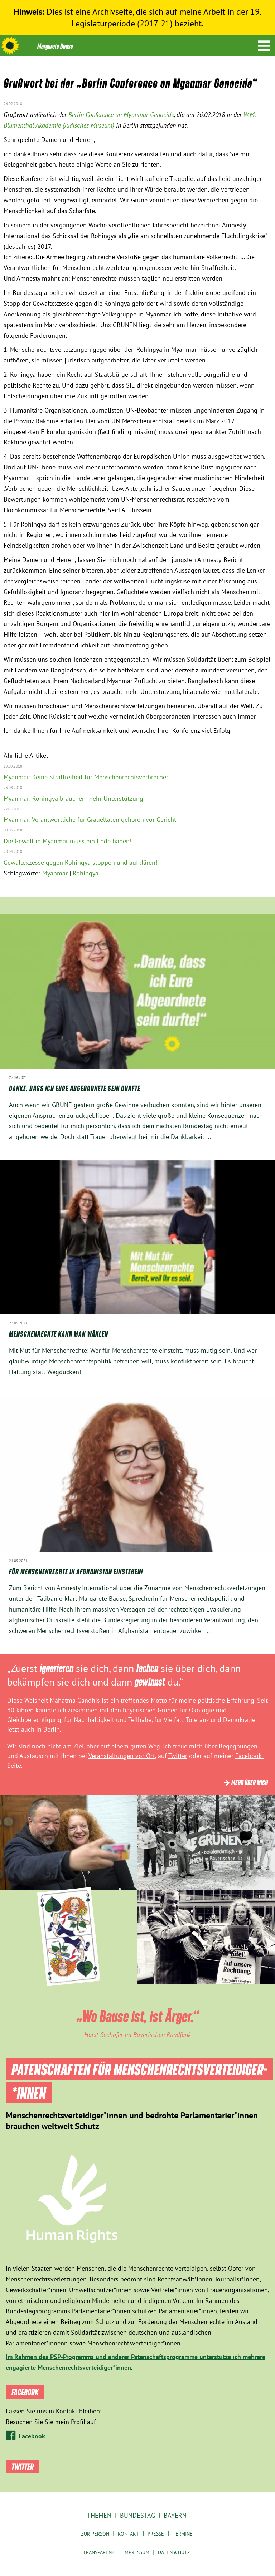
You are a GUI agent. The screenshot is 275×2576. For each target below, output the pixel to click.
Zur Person (95, 2534)
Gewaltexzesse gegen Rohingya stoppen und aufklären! (80, 862)
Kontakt (128, 2534)
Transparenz (99, 2552)
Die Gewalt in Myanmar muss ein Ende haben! (67, 841)
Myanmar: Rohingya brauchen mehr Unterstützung (73, 798)
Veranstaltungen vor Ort (121, 1756)
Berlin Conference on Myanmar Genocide (121, 114)
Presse (156, 2534)
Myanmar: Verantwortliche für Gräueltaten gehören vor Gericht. (91, 819)
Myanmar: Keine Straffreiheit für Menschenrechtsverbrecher (86, 777)
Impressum (136, 2552)
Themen (99, 2515)
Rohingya (85, 873)
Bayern (175, 2515)
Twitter (177, 1756)
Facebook (32, 2436)
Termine (183, 2534)
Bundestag (137, 2515)
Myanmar (55, 873)
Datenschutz (174, 2552)
